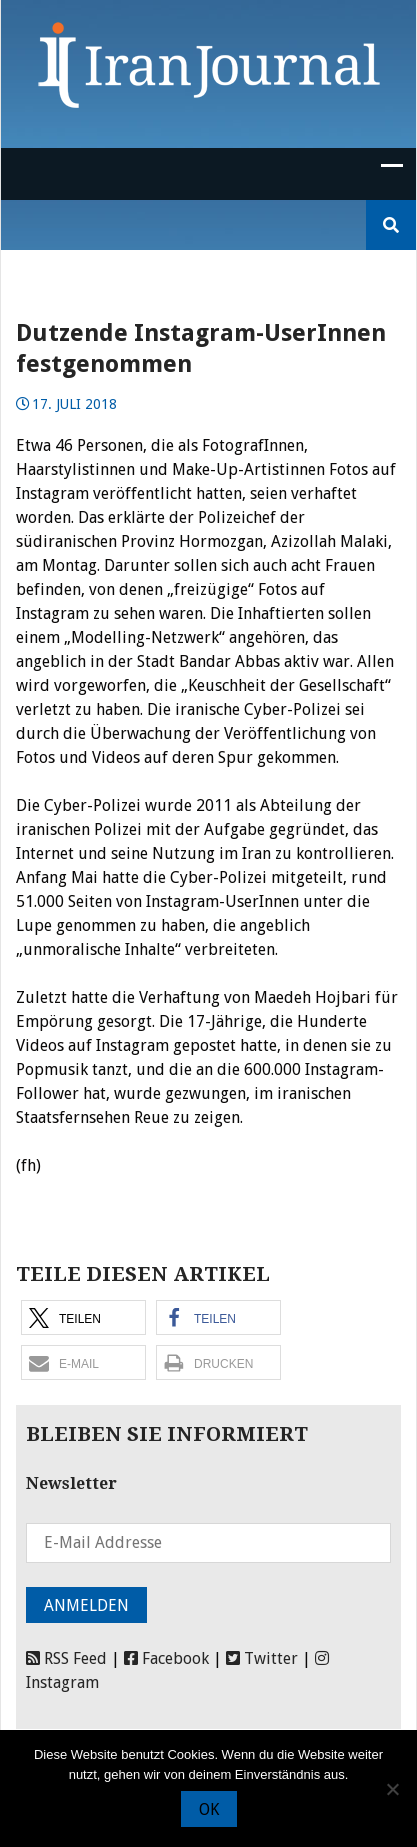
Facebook (166, 1658)
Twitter (262, 1658)
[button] (83, 1317)
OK (209, 1809)
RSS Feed (66, 1658)
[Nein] (392, 1789)
